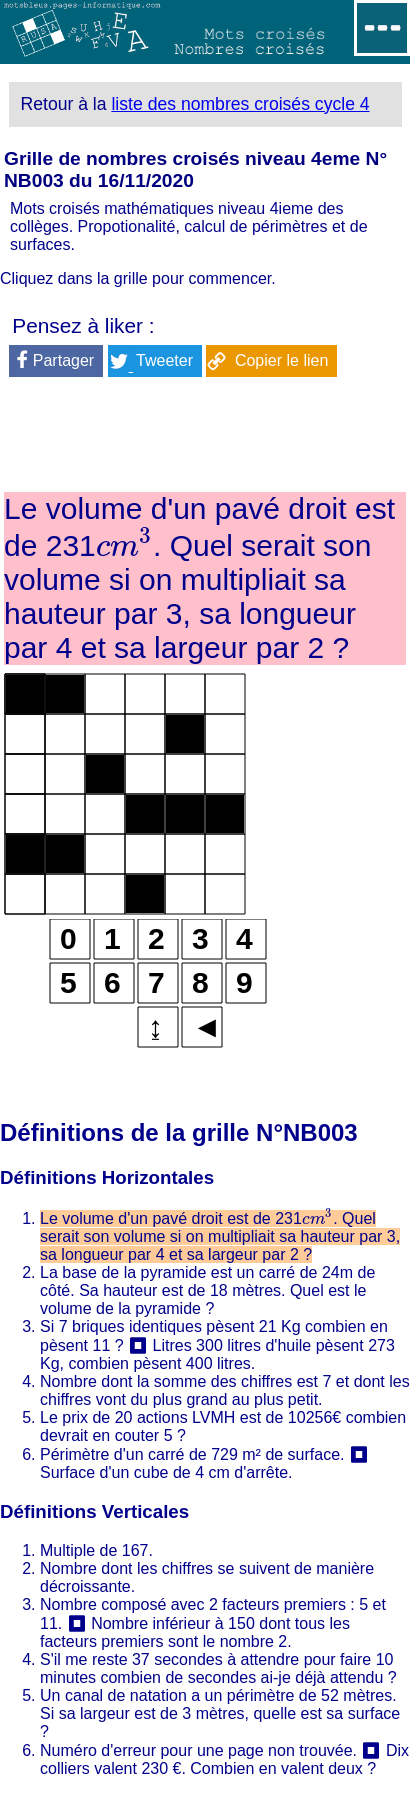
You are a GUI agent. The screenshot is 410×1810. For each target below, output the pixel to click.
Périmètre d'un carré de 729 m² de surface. (192, 1454)
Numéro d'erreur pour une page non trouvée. (198, 1750)
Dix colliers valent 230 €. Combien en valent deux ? (224, 1759)
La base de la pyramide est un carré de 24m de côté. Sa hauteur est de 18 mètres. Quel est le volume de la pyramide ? (207, 1290)
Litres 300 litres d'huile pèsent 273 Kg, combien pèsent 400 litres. (217, 1354)
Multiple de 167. (96, 1550)
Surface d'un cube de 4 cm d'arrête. (166, 1472)
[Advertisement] (205, 438)
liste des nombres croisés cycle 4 (240, 104)
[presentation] (124, 545)
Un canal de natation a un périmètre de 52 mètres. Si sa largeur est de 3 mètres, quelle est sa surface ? (220, 1713)
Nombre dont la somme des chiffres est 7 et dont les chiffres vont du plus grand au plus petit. (225, 1390)
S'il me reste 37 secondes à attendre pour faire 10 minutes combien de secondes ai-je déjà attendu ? (218, 1668)
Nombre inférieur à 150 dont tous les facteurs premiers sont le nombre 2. (195, 1632)
